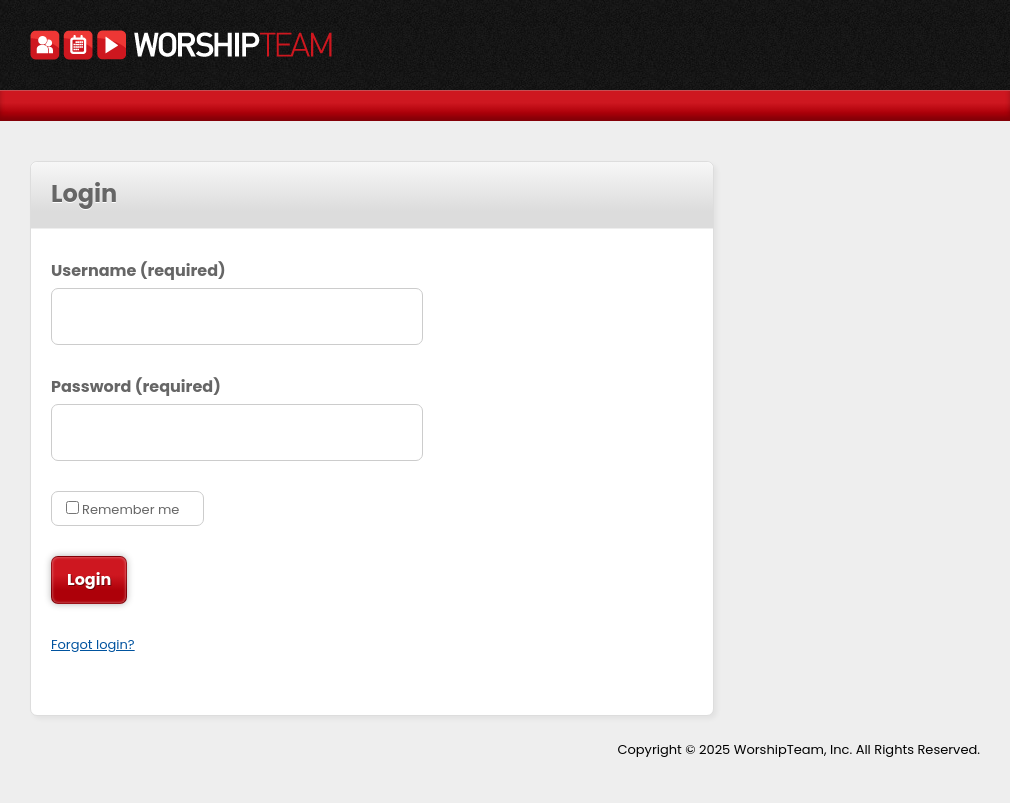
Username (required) (138, 270)
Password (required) (136, 386)
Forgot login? (93, 644)
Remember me (130, 509)
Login (91, 580)
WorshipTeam (181, 47)
